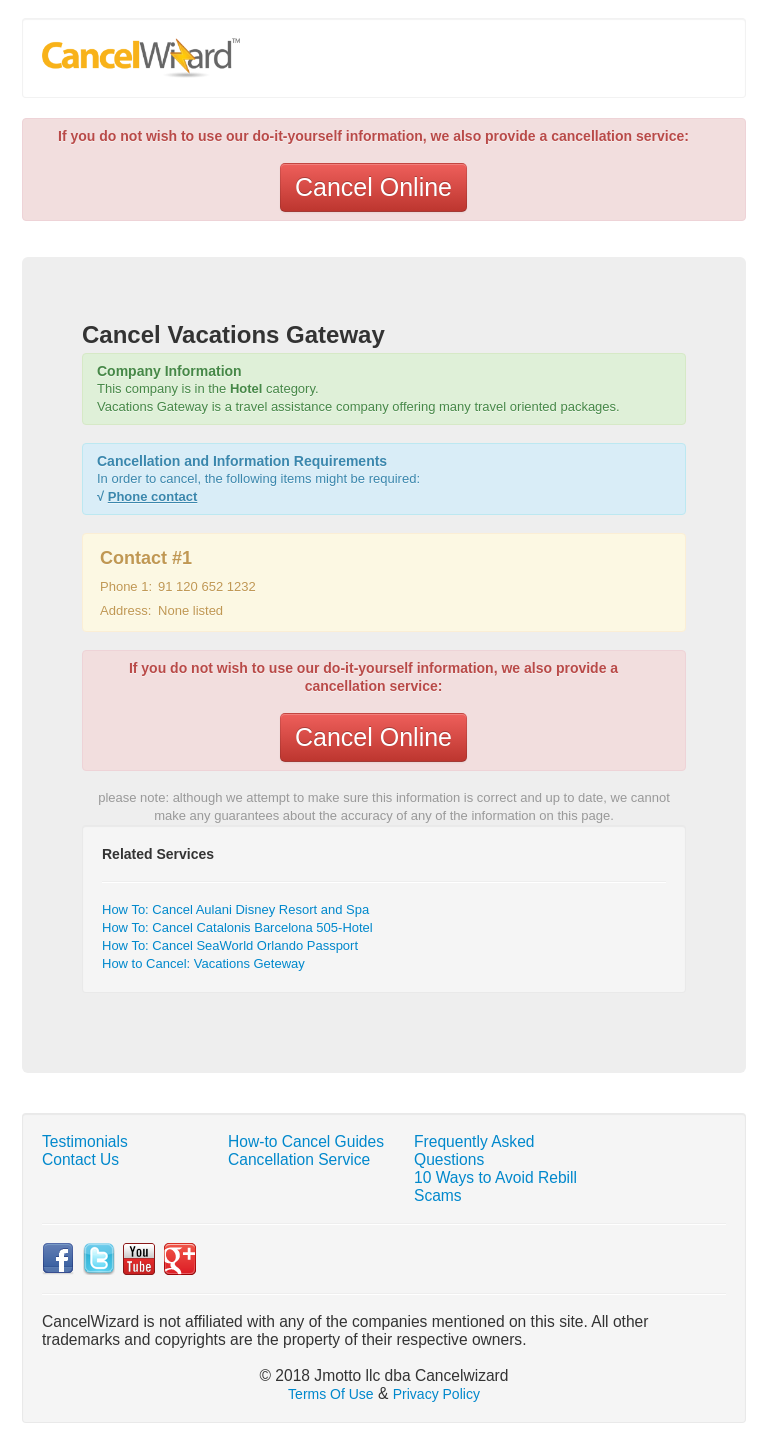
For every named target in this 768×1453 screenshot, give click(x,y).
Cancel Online (373, 187)
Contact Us (80, 1159)
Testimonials (85, 1141)
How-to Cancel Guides (306, 1141)
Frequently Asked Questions (474, 1150)
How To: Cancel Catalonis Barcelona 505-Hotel (237, 927)
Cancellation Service (299, 1159)
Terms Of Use (331, 1394)
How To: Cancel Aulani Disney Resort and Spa (235, 909)
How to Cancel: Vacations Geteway (203, 963)
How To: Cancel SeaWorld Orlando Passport (230, 945)
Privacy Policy (436, 1394)
